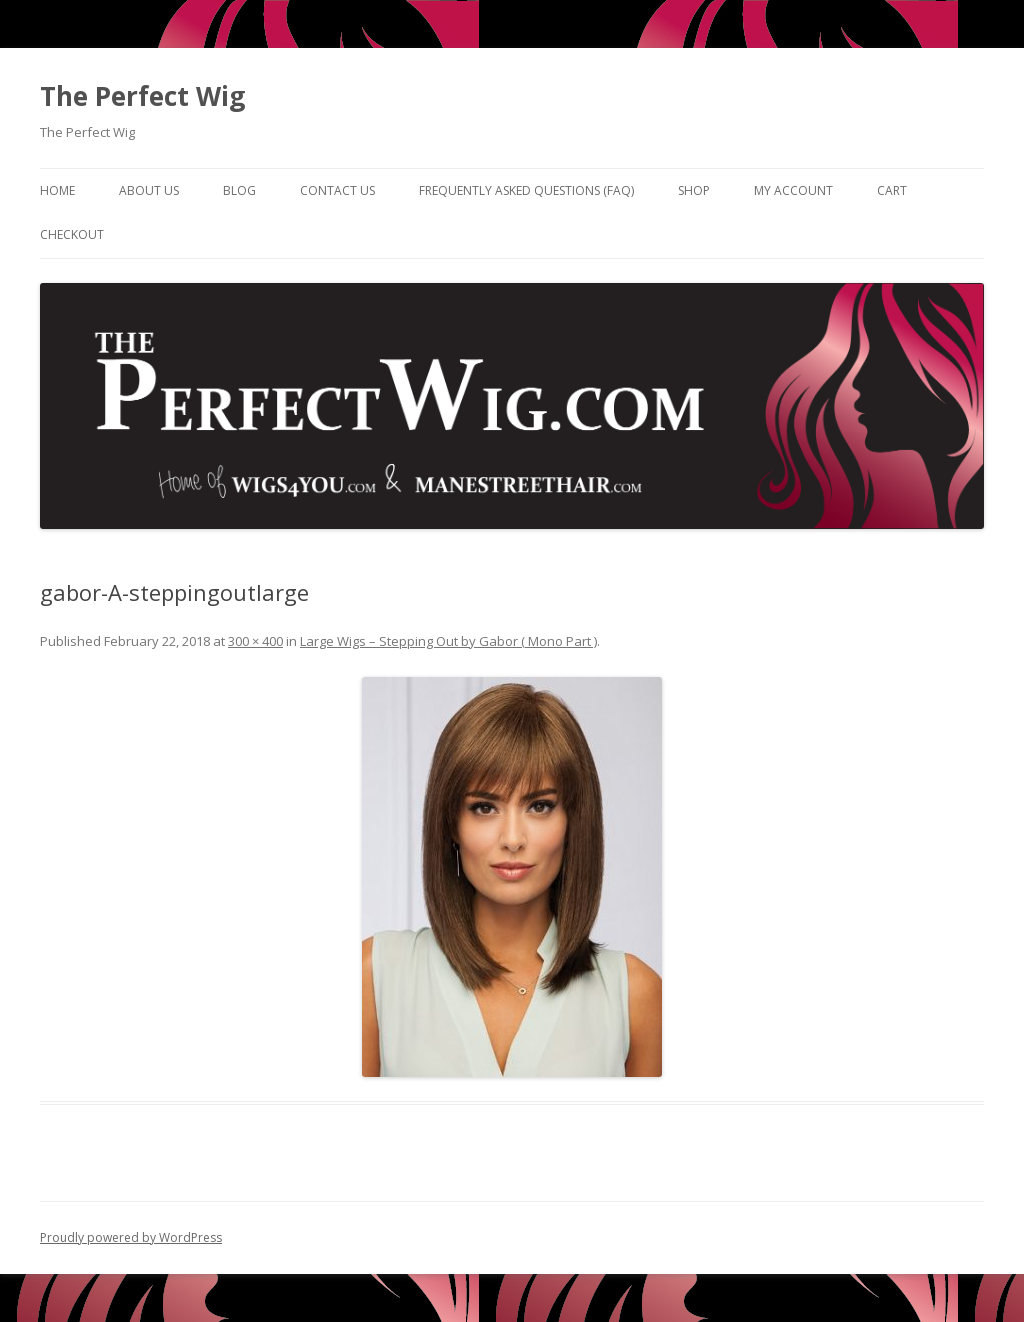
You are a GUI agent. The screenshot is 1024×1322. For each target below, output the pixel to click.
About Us (149, 190)
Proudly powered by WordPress (131, 1237)
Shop (694, 190)
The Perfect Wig (142, 96)
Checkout (72, 234)
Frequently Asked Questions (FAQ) (526, 190)
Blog (239, 190)
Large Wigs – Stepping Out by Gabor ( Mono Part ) (448, 641)
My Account (793, 190)
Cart (892, 190)
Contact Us (337, 190)
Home (57, 190)
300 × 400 (255, 641)
